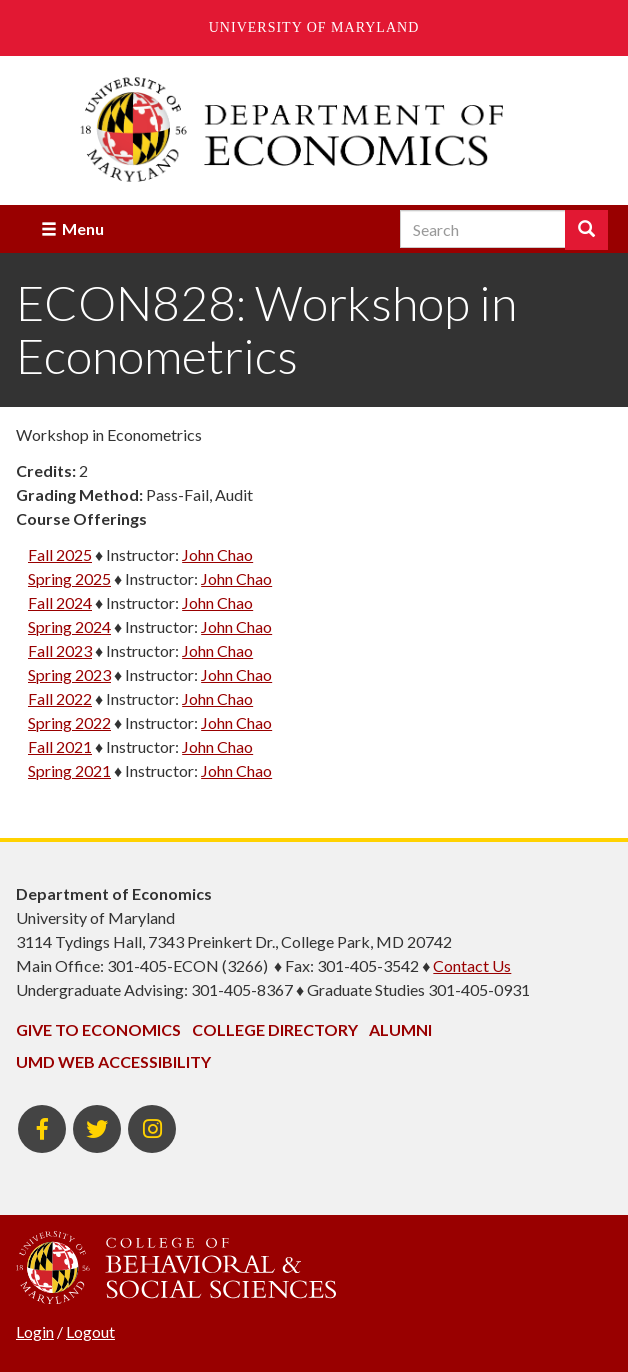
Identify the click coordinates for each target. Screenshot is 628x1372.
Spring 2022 (69, 722)
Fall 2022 (60, 698)
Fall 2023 (60, 650)
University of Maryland (314, 27)
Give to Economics (98, 1029)
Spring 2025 (69, 578)
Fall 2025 (60, 554)
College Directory (275, 1029)
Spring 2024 (69, 626)
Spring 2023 (69, 674)
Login (35, 1331)
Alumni (400, 1029)
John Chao (217, 554)
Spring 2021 (69, 770)
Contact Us (472, 965)
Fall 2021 (60, 746)
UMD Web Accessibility (113, 1061)
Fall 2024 (60, 602)
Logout (90, 1331)
